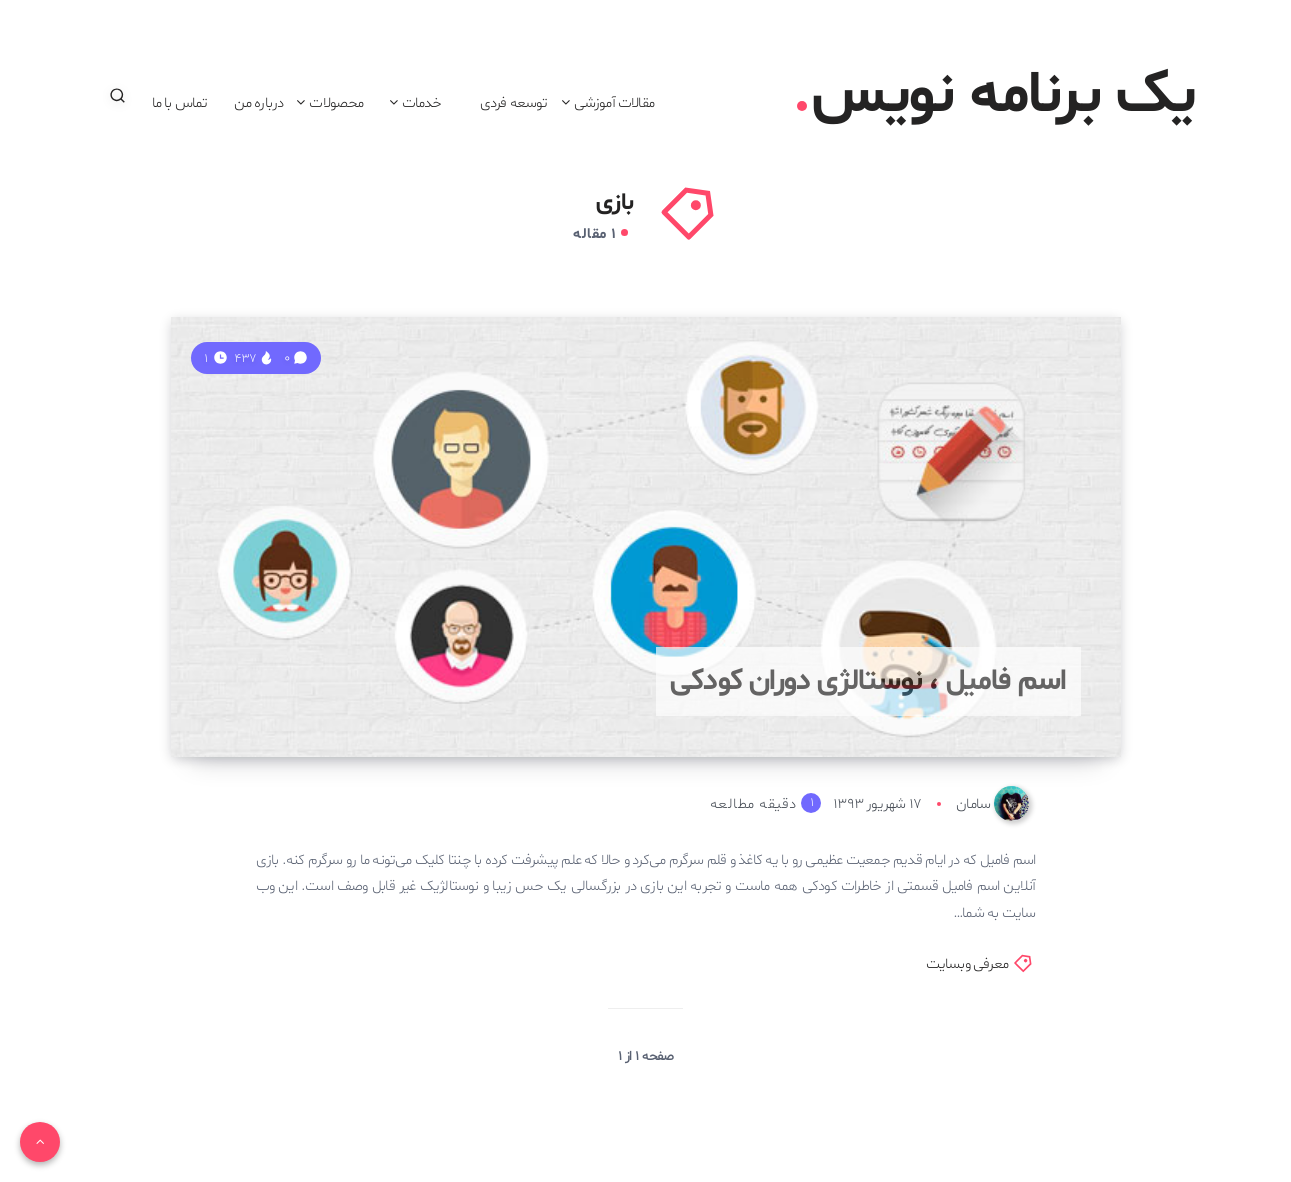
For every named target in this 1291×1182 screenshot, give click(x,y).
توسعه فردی (514, 103)
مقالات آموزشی (614, 103)
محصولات (336, 103)
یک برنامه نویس (996, 96)
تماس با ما (180, 103)
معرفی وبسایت (967, 964)
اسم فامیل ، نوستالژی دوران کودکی (868, 681)
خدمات (422, 103)
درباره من (259, 103)
